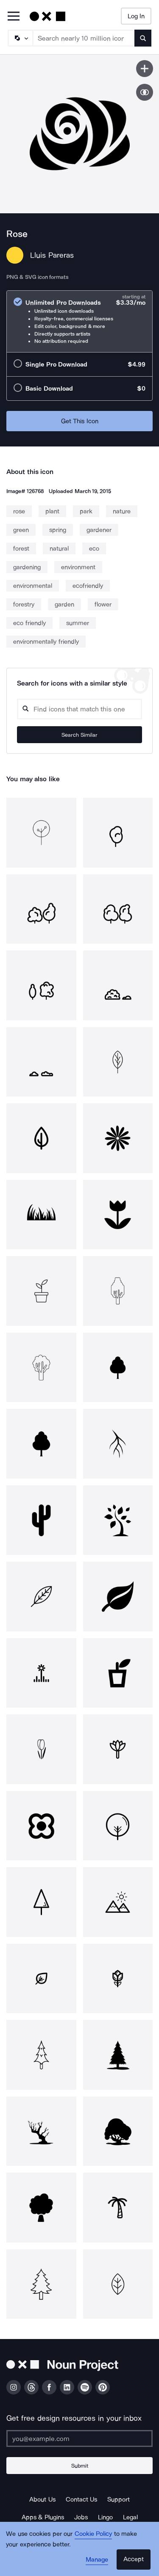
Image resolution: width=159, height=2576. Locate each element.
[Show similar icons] (144, 92)
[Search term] (83, 38)
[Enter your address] (79, 2438)
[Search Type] (20, 38)
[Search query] (79, 709)
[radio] (79, 321)
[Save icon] (144, 68)
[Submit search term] (142, 38)
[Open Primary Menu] (14, 17)
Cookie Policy (93, 2533)
